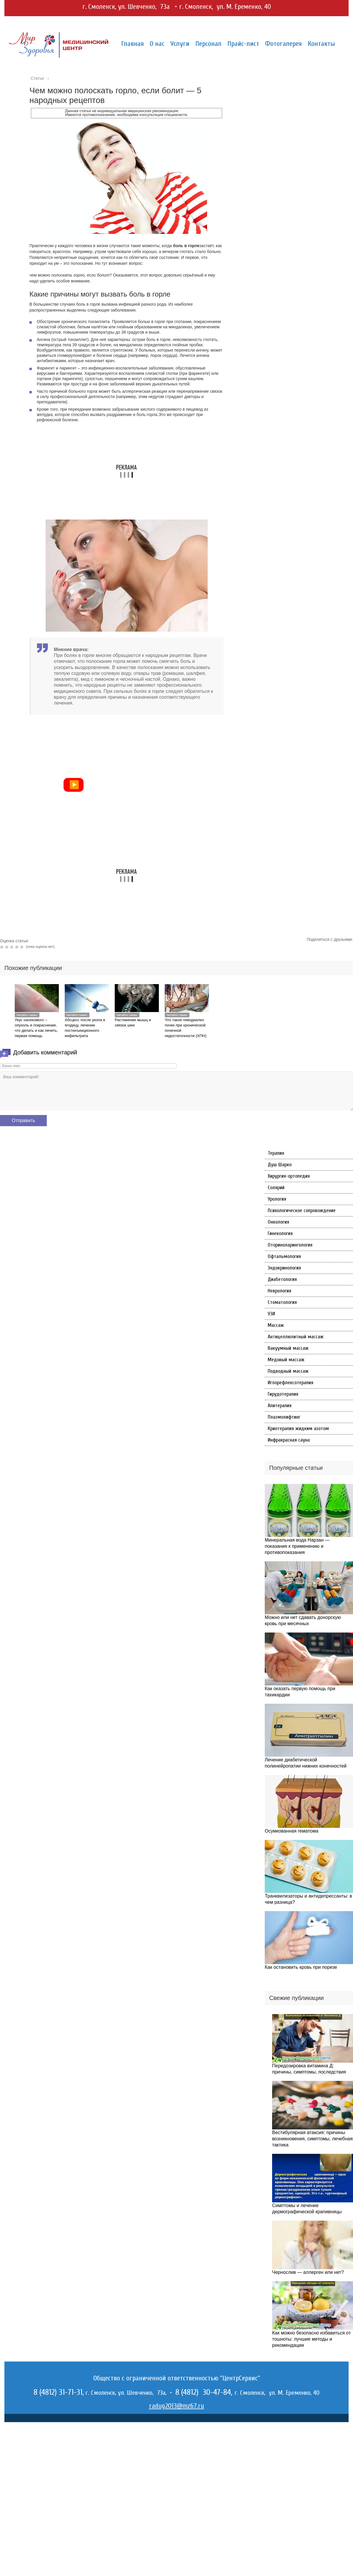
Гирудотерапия (283, 1394)
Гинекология (280, 1233)
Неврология (279, 1291)
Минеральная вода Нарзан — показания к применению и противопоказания (297, 1546)
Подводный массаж (288, 1371)
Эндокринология (284, 1268)
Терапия (276, 1153)
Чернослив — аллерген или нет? (308, 2272)
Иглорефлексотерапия (290, 1382)
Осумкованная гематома (291, 1830)
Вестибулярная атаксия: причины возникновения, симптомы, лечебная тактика (312, 2138)
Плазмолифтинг (284, 1417)
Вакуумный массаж (288, 1348)
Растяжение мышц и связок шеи (133, 1022)
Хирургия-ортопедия (289, 1176)
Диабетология (282, 1279)
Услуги (179, 44)
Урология (277, 1199)
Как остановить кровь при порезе (301, 1967)
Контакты (321, 44)
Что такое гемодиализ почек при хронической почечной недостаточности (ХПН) (186, 1028)
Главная (132, 44)
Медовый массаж (286, 1360)
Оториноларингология (290, 1245)
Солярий (276, 1187)
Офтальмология (284, 1256)
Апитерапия (280, 1405)
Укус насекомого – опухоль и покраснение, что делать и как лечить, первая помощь (36, 1028)
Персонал (208, 44)
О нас (157, 44)
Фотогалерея (283, 44)
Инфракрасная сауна (289, 1440)
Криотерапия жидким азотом (298, 1428)
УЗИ (271, 1314)
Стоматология (282, 1302)
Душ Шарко (280, 1164)
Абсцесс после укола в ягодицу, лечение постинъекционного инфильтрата (85, 1028)
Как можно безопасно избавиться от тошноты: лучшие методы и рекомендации (311, 2339)
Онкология (278, 1222)
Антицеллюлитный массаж (296, 1337)
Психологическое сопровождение (302, 1210)
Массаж (276, 1325)
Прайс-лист (243, 44)
